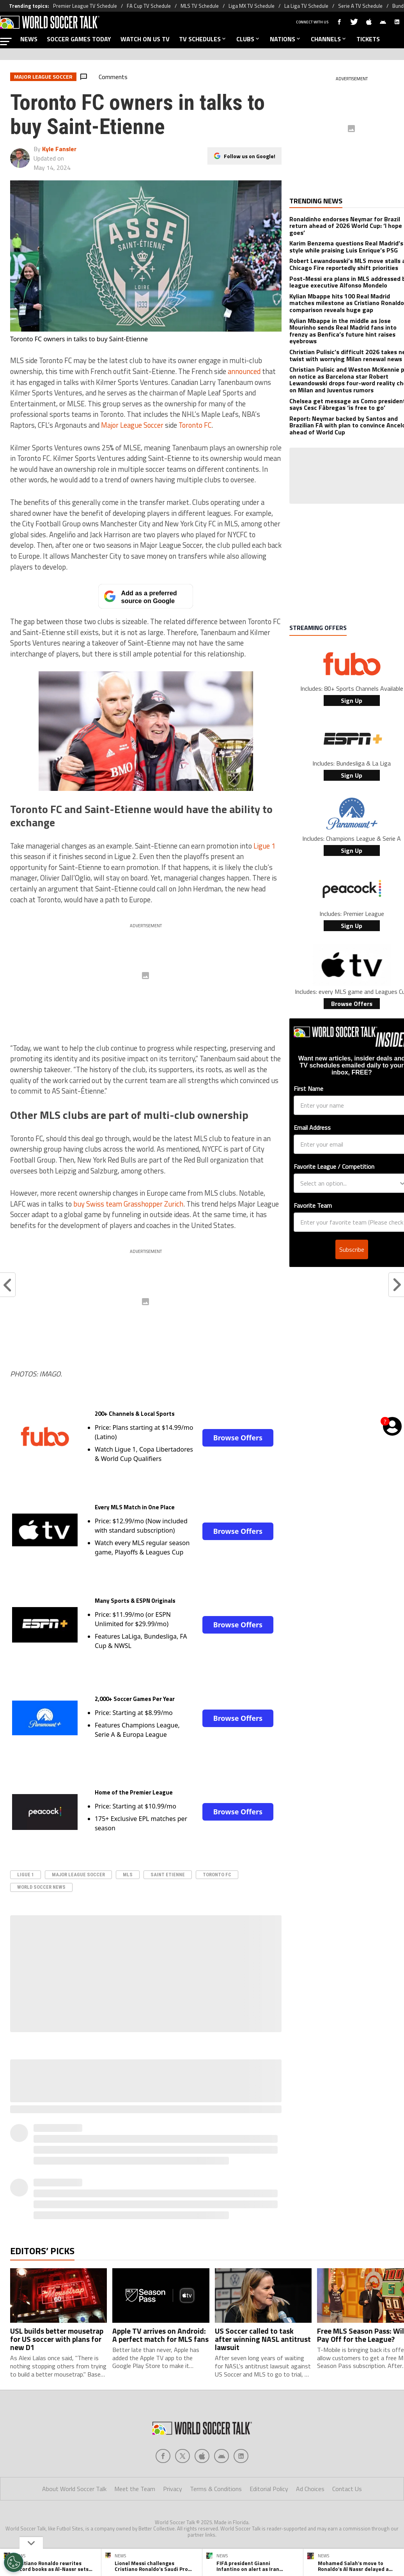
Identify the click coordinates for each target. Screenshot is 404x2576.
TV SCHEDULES (203, 39)
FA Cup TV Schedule (149, 6)
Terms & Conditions (216, 2488)
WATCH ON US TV (145, 39)
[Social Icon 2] (202, 2456)
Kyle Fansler (59, 149)
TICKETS (368, 39)
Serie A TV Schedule (360, 6)
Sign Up (351, 700)
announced (244, 371)
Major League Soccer (132, 425)
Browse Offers (237, 1437)
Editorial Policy (269, 2488)
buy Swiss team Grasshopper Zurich (128, 1203)
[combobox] (349, 1183)
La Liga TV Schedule (306, 6)
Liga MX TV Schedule (252, 6)
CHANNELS (329, 39)
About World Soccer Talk (74, 2488)
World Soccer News (41, 1887)
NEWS (28, 39)
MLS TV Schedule (200, 6)
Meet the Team (134, 2488)
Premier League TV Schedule (85, 6)
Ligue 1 (264, 845)
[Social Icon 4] (241, 2456)
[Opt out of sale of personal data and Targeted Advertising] (13, 2562)
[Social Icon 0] (163, 2456)
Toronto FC (195, 425)
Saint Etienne (168, 1874)
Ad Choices (310, 2488)
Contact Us (347, 2488)
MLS (128, 1874)
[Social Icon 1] (182, 2456)
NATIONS (285, 39)
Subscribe (351, 1249)
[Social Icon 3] (221, 2456)
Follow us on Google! (249, 156)
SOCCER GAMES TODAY (79, 39)
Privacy (172, 2488)
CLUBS (248, 39)
